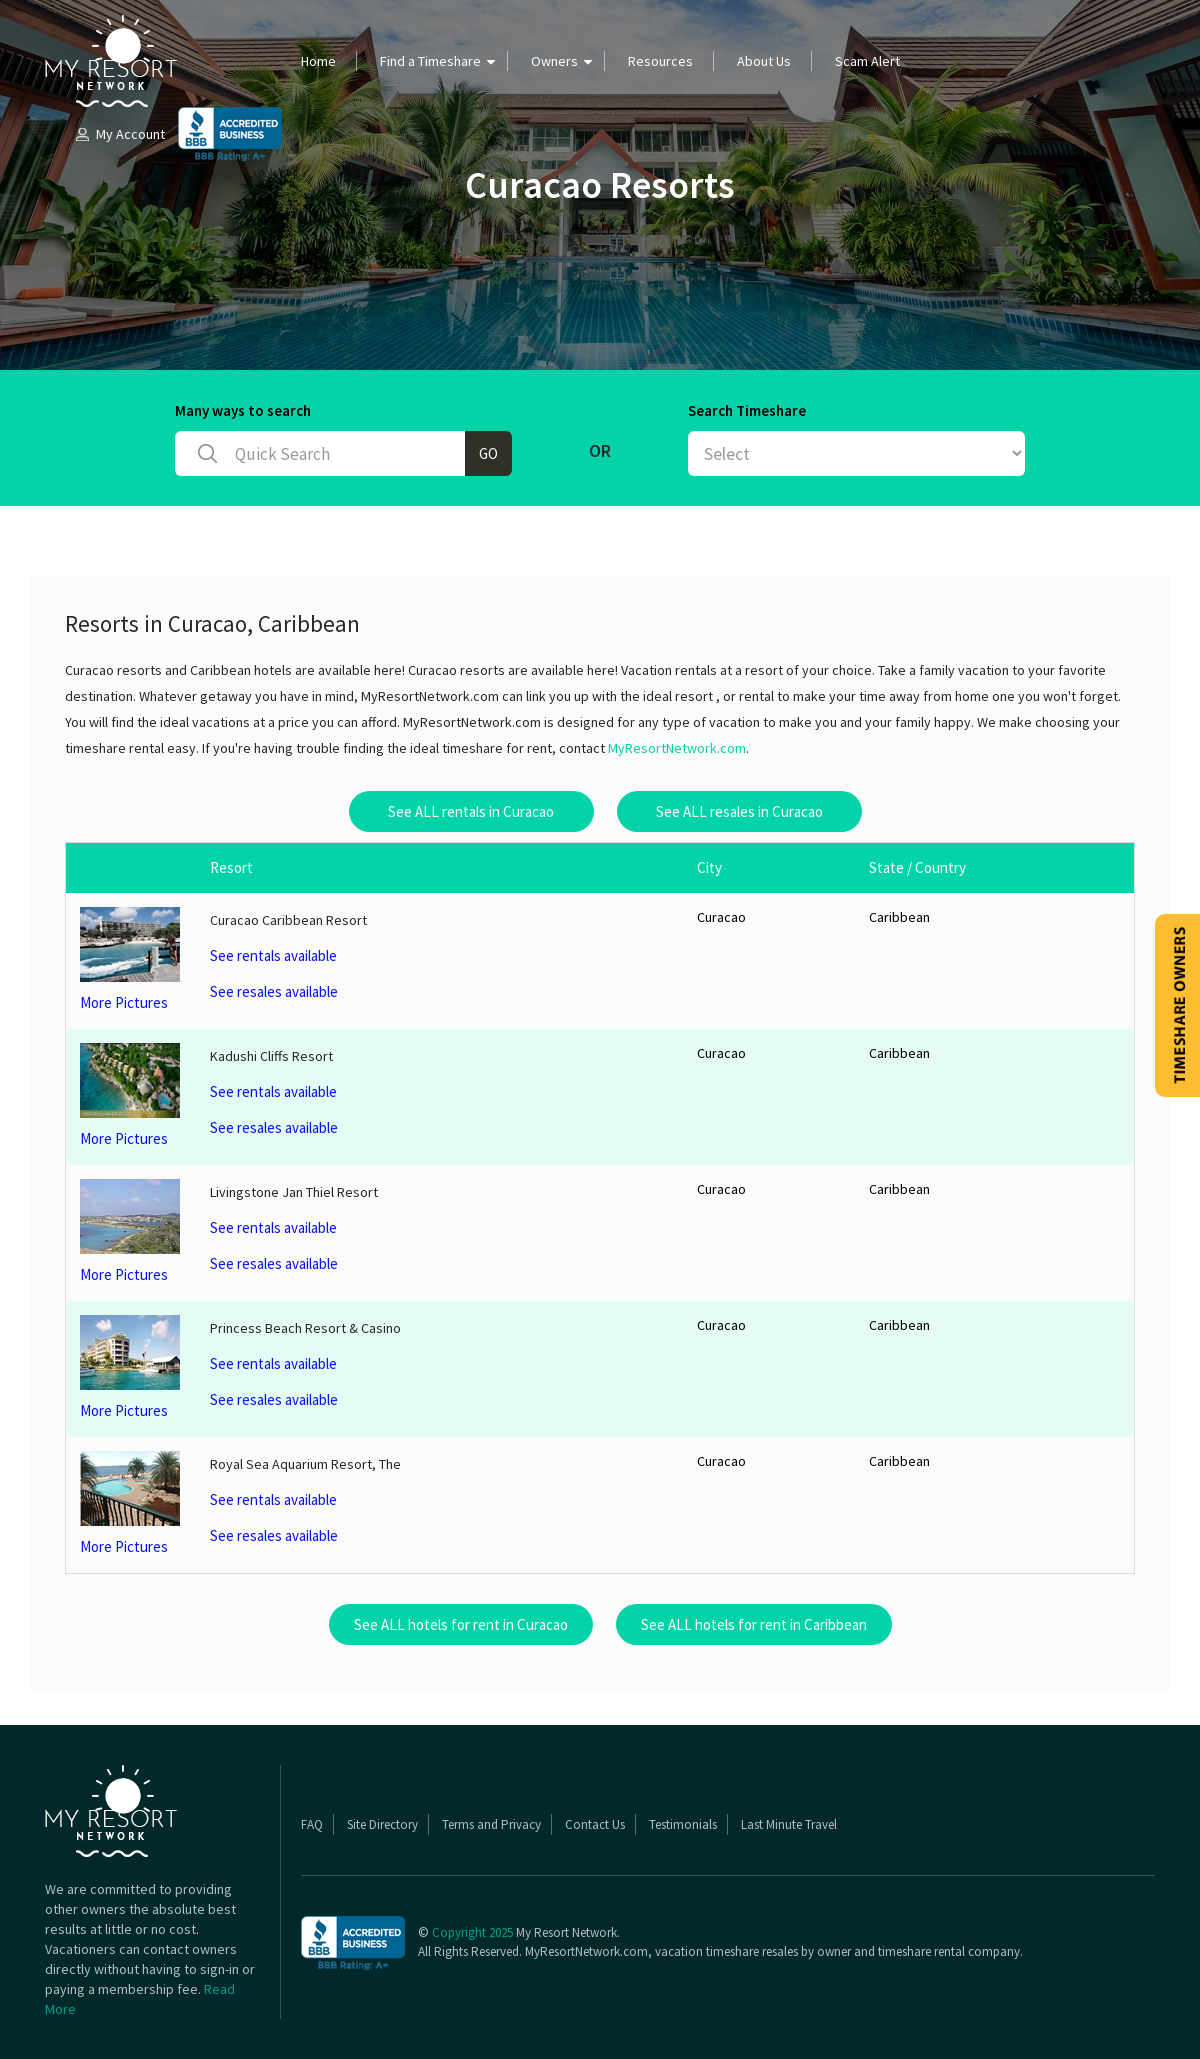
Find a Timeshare (430, 61)
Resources (660, 61)
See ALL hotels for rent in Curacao (461, 1624)
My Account (119, 134)
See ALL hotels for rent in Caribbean (754, 1624)
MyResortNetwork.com (677, 748)
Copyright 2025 (472, 1932)
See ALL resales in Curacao (739, 811)
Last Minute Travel (789, 1824)
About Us (764, 61)
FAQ (312, 1824)
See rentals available (273, 955)
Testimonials (683, 1824)
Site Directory (382, 1824)
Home (318, 61)
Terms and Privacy (491, 1824)
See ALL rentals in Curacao (471, 811)
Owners (554, 61)
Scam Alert (867, 61)
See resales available (274, 991)
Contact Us (595, 1824)
